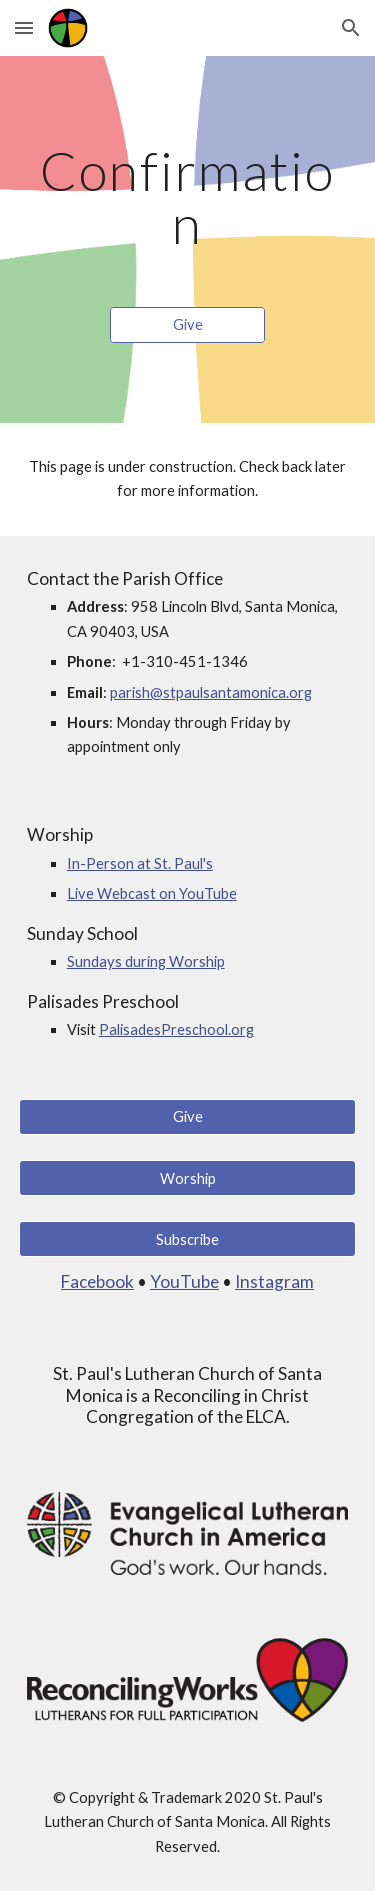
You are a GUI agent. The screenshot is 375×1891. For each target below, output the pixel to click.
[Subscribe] (188, 1239)
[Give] (187, 325)
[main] (188, 197)
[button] (24, 27)
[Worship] (188, 1178)
